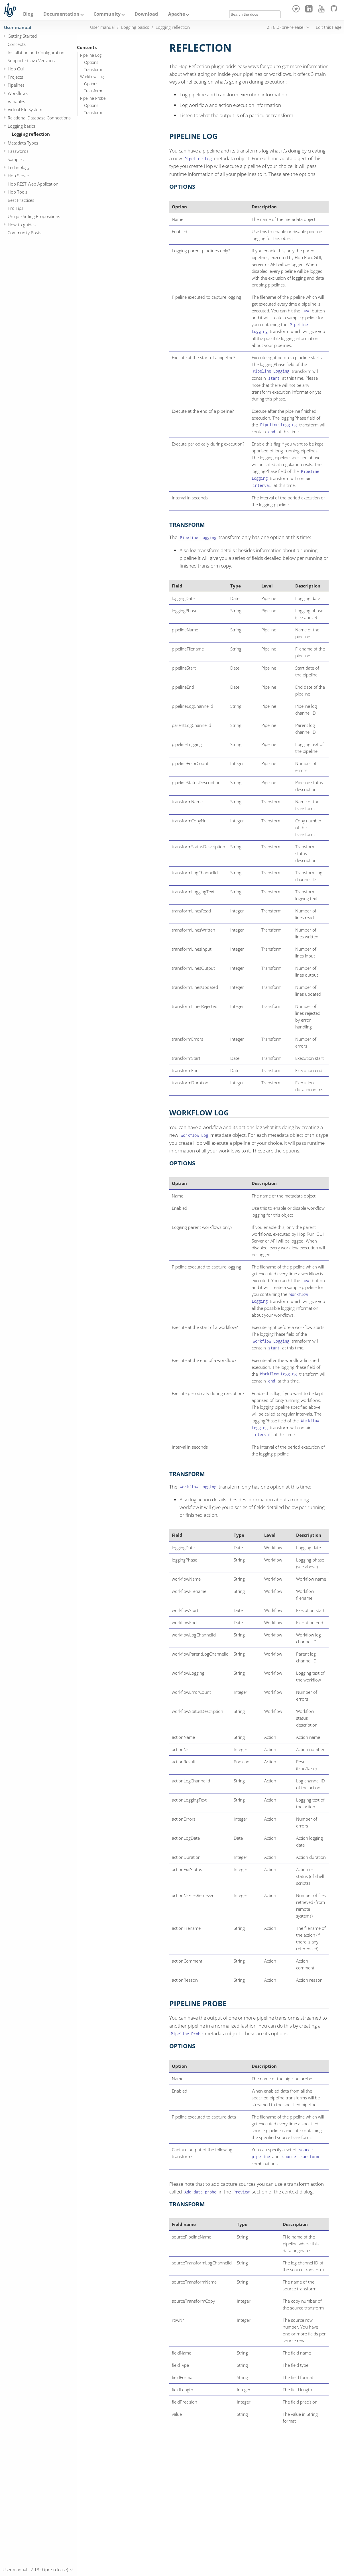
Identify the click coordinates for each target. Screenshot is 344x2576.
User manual (17, 27)
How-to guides (22, 224)
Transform (93, 69)
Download (146, 14)
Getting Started (22, 36)
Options (91, 62)
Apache (176, 14)
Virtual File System (25, 109)
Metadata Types (23, 143)
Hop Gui (16, 69)
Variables (16, 101)
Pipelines (16, 85)
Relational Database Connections (39, 118)
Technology (19, 167)
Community (107, 14)
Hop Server (18, 175)
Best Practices (21, 200)
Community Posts (24, 232)
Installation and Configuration (36, 52)
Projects (15, 77)
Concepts (17, 44)
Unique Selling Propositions (34, 216)
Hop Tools (17, 192)
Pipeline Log (90, 55)
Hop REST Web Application (33, 184)
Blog (28, 14)
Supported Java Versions (31, 60)
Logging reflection (31, 134)
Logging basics (22, 126)
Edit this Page (328, 27)
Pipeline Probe (93, 98)
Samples (16, 159)
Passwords (18, 151)
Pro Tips (15, 208)
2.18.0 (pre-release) (285, 27)
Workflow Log (92, 76)
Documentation (61, 14)
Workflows (18, 93)
